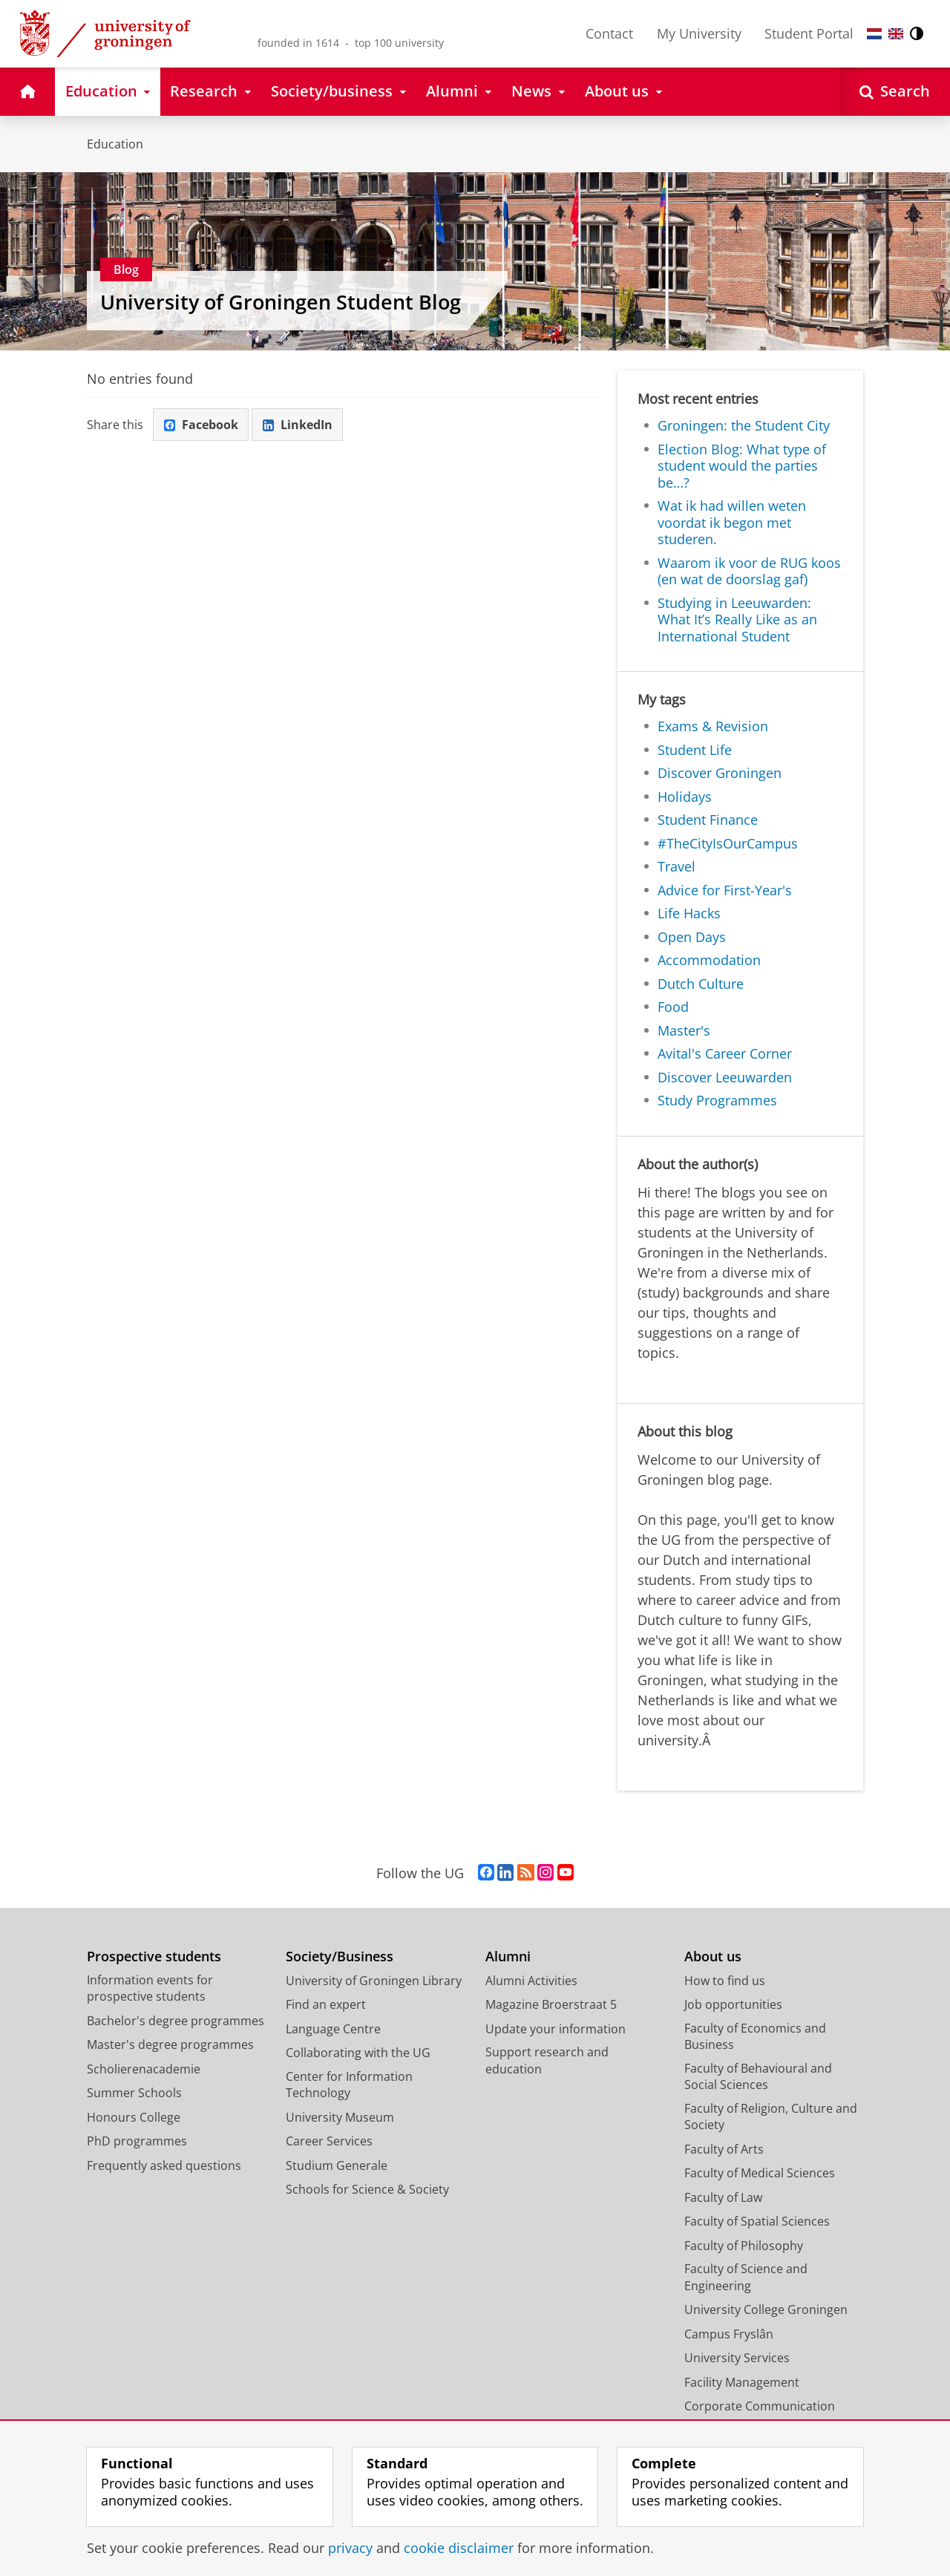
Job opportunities (733, 2004)
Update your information (555, 2029)
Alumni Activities (531, 1980)
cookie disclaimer (459, 2548)
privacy (350, 2548)
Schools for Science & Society (367, 2189)
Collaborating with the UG (358, 2052)
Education (115, 144)
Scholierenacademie (143, 2069)
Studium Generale (336, 2165)
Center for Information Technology (349, 2085)
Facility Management (741, 2382)
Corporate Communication (759, 2406)
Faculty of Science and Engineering (746, 2277)
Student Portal (809, 33)
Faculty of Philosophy (743, 2245)
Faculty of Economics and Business (755, 2036)
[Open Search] (894, 92)
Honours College (133, 2117)
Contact (609, 33)
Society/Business (339, 1956)
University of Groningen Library (374, 1980)
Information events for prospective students (150, 1988)
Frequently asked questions (164, 2165)
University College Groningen (766, 2309)
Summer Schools (134, 2093)
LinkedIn (297, 424)
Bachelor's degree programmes (175, 2021)
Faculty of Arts (724, 2149)
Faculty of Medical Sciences (759, 2173)
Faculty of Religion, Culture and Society (770, 2117)
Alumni (508, 1956)
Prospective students (154, 1956)
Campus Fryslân (728, 2334)
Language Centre (333, 2029)
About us (712, 1956)
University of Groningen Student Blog (280, 302)
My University (699, 33)
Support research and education (547, 2060)
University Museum (340, 2117)
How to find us (724, 1980)
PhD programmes (137, 2141)
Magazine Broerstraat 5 (551, 2004)
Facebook (201, 424)
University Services (737, 2358)
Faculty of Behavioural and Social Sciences (758, 2076)
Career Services (329, 2141)
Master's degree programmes (170, 2044)
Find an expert (326, 2004)
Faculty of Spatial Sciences (757, 2221)
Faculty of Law (723, 2197)
